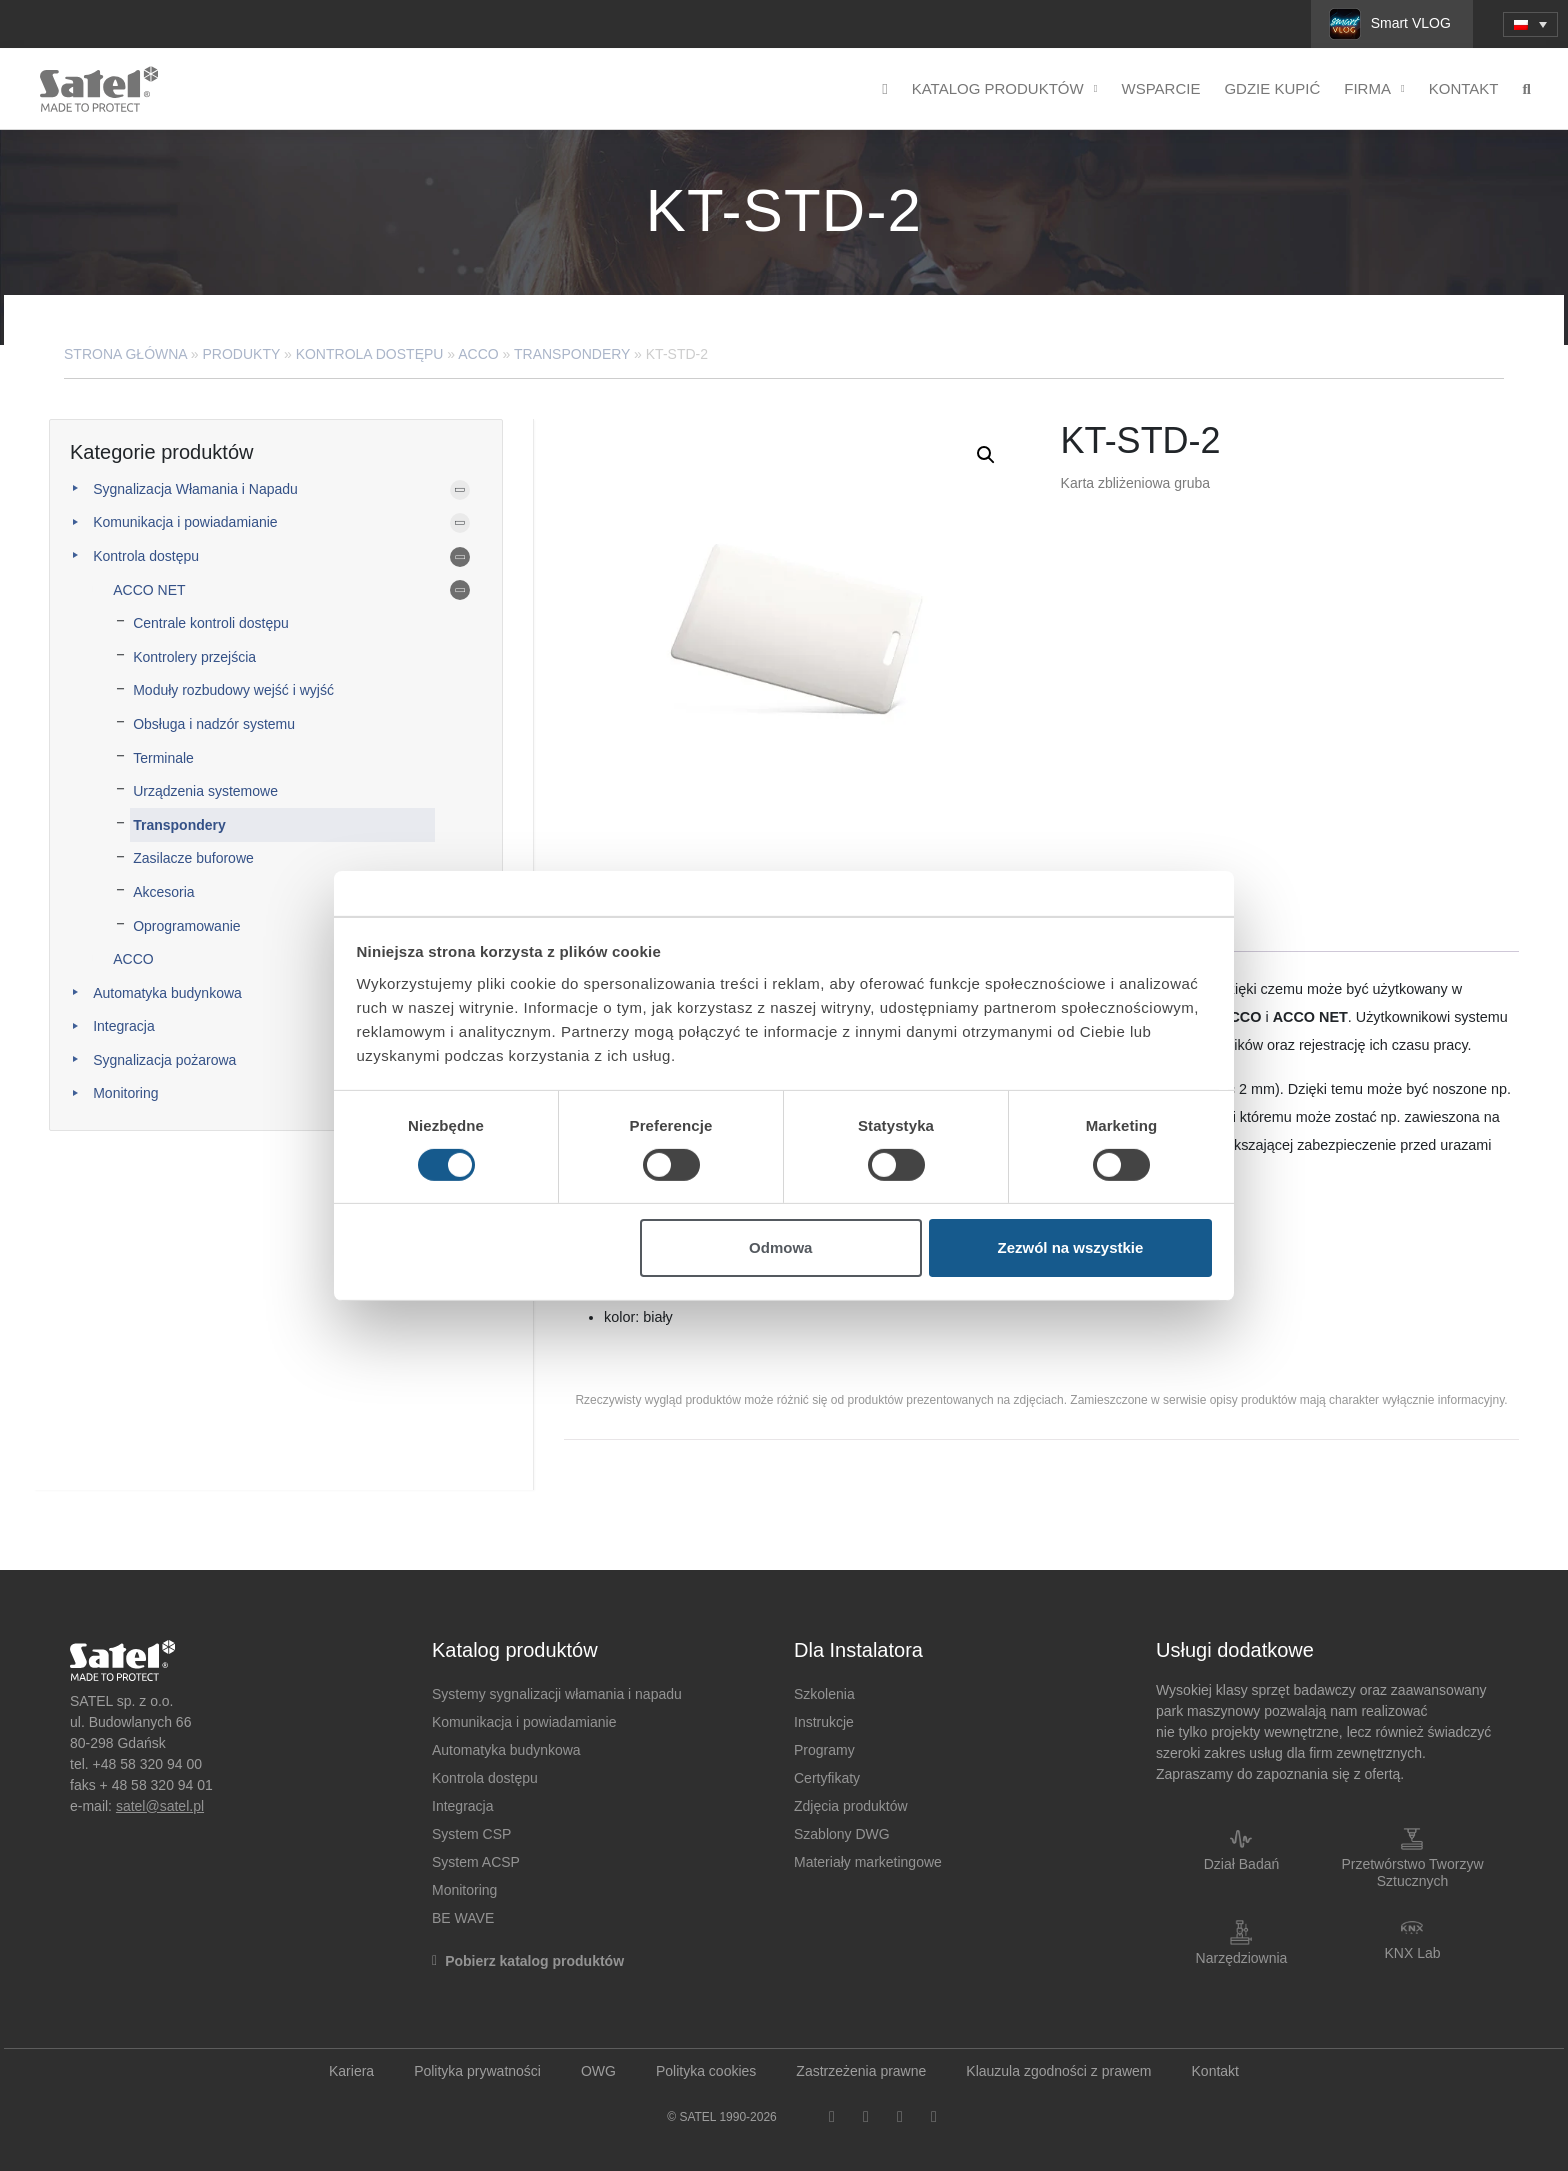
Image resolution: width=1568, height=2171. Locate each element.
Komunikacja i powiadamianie (185, 522)
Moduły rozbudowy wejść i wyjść (233, 690)
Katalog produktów (1005, 89)
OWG (598, 2071)
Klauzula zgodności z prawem (1058, 2071)
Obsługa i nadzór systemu (214, 724)
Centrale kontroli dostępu (211, 623)
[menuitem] (1530, 24)
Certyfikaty (827, 1778)
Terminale (163, 758)
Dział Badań (1242, 1864)
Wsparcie (1161, 88)
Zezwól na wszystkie (1070, 1247)
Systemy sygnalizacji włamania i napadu (557, 1694)
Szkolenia (824, 1694)
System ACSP (476, 1862)
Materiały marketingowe (868, 1862)
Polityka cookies (706, 2071)
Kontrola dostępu (370, 354)
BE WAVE (463, 1918)
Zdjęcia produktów (851, 1806)
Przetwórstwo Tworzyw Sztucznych (1412, 1872)
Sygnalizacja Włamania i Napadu (195, 489)
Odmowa (780, 1247)
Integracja (123, 1026)
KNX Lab (1412, 1953)
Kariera (351, 2071)
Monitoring (125, 1093)
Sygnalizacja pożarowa (164, 1060)
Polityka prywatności (477, 2071)
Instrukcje (824, 1722)
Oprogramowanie (186, 926)
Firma (1374, 89)
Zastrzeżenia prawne (861, 2071)
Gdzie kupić (1272, 88)
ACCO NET (149, 590)
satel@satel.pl (160, 1806)
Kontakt (1464, 88)
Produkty (242, 354)
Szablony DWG (842, 1834)
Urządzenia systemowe (205, 791)
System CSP (471, 1834)
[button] (986, 455)
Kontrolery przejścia (194, 657)
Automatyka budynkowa (167, 993)
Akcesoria (163, 892)
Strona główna (125, 354)
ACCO (478, 354)
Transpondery (572, 354)
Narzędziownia (1242, 1958)
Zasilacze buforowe (193, 858)
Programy (824, 1750)
